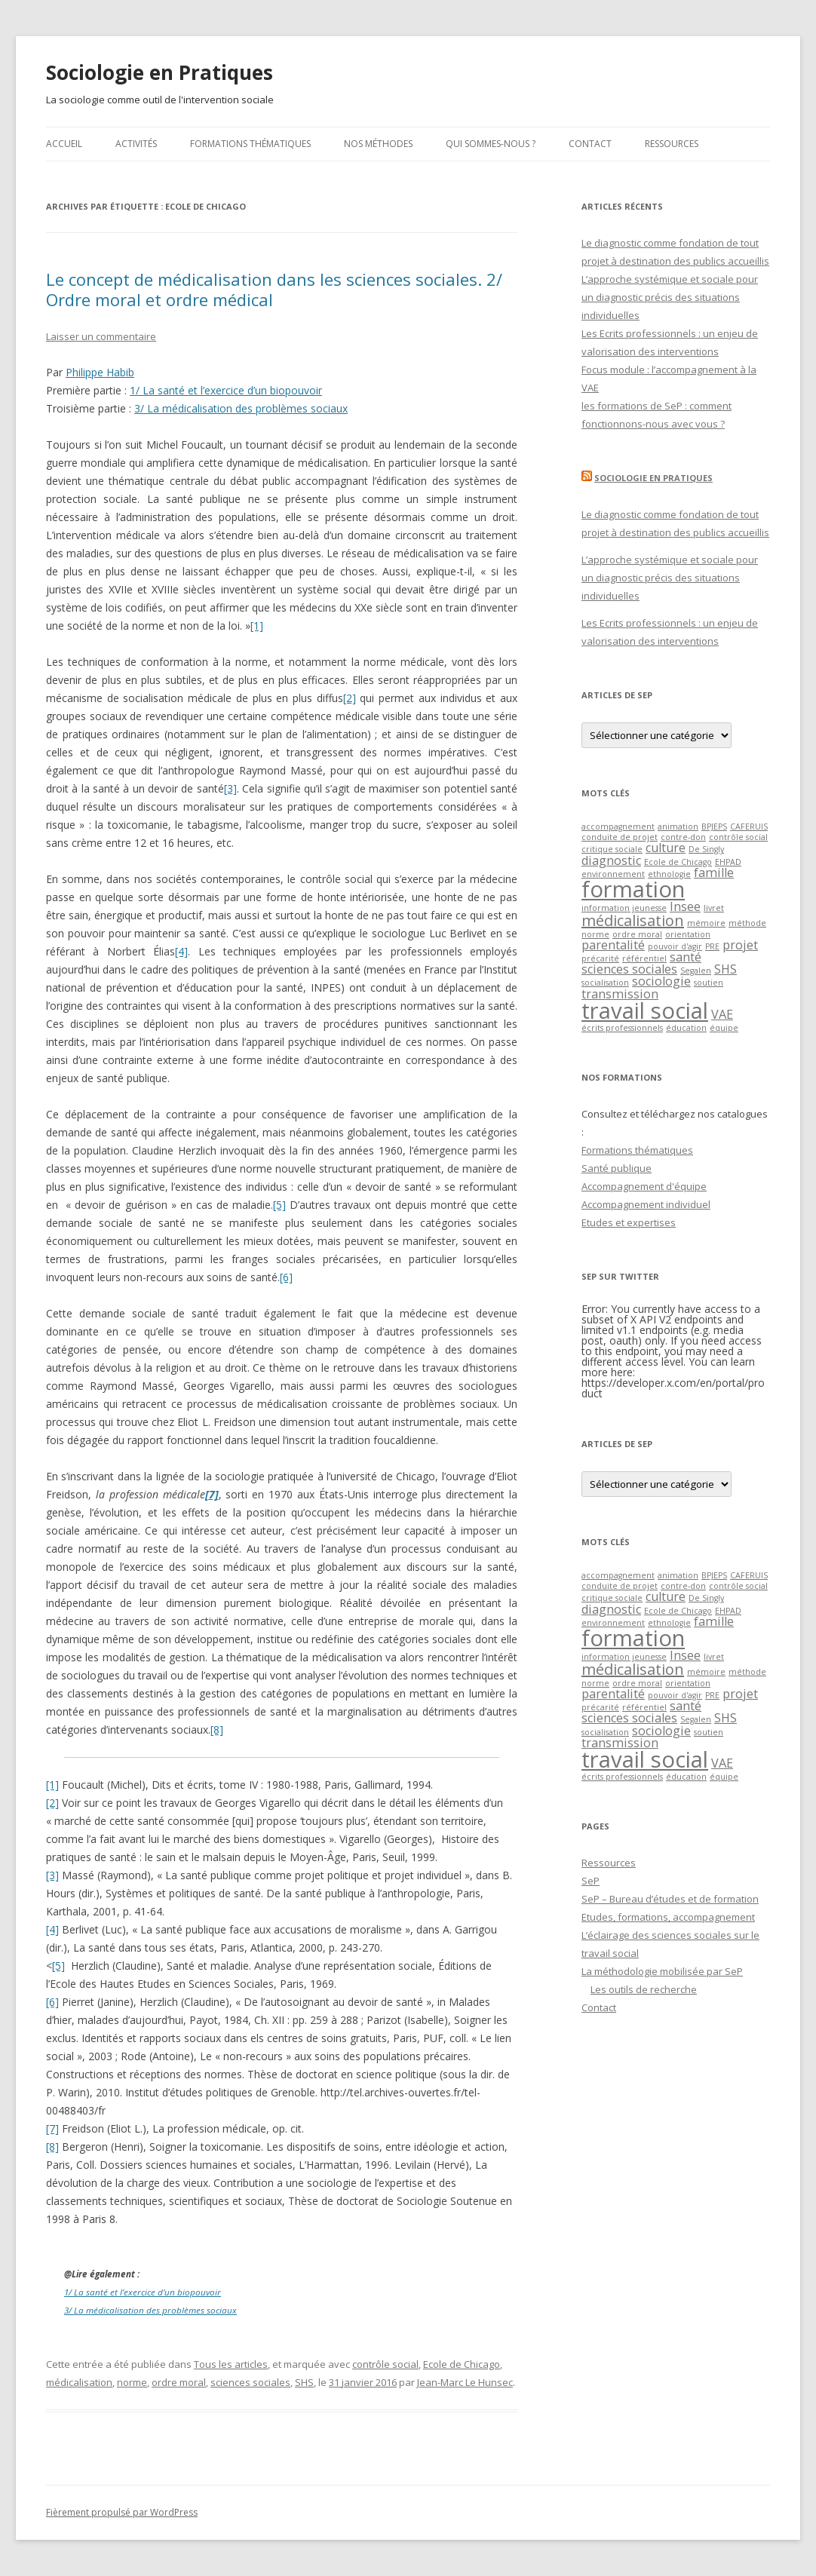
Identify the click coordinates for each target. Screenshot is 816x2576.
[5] (279, 1205)
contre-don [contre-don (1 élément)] (683, 837)
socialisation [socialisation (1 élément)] (605, 982)
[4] (181, 951)
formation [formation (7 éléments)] (633, 889)
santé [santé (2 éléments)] (685, 957)
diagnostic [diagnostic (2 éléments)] (611, 860)
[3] (230, 788)
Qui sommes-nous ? (490, 143)
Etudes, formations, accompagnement (668, 1917)
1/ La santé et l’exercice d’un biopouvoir (226, 390)
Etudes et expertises (628, 1222)
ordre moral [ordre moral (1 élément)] (637, 934)
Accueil (64, 143)
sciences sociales (250, 2382)
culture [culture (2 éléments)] (666, 847)
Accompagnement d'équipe (644, 1186)
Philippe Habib (100, 372)
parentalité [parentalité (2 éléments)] (613, 945)
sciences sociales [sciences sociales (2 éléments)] (629, 969)
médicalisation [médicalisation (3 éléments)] (632, 920)
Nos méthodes (378, 143)
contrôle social (385, 2364)
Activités (136, 143)
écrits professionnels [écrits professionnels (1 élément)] (622, 1028)
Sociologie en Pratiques (159, 72)
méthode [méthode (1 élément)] (747, 923)
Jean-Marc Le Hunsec (465, 2382)
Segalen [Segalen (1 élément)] (695, 970)
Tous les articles (231, 2364)
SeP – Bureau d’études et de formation (670, 1899)
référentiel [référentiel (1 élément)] (644, 958)
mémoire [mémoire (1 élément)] (706, 923)
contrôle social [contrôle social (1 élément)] (738, 837)
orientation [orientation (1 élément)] (687, 934)
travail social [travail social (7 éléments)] (644, 1010)
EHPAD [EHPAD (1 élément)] (728, 862)
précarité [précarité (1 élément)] (600, 958)
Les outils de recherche (644, 1989)
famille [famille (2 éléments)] (714, 872)
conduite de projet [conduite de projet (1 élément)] (619, 837)
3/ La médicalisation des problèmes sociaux (241, 408)
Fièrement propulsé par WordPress (122, 2512)
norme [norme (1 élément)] (595, 934)
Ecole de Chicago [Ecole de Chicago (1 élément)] (678, 862)
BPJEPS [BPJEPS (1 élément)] (714, 826)
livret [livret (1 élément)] (714, 908)
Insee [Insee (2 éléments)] (685, 906)
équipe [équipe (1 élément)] (724, 1028)
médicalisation (79, 2382)
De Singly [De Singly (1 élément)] (706, 849)
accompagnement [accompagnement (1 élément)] (618, 826)
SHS (304, 2382)
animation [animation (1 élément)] (678, 826)
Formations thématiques (250, 143)
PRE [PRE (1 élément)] (712, 946)
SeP (590, 1881)
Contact (590, 143)
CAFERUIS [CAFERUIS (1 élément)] (749, 826)
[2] (349, 698)
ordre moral (179, 2382)
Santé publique (616, 1168)
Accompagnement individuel (645, 1204)
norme (132, 2382)
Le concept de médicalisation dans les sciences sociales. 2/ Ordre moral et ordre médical (274, 289)
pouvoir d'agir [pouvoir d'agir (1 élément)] (675, 946)
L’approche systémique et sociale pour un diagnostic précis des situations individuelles (669, 297)
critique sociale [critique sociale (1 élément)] (612, 849)
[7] (52, 2128)
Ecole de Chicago (461, 2364)
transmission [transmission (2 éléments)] (619, 994)
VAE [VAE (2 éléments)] (722, 1014)
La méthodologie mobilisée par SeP (662, 1971)
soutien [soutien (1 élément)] (708, 982)
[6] (286, 1277)
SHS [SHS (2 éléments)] (725, 969)
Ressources (671, 143)
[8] (216, 1729)
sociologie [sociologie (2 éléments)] (661, 981)
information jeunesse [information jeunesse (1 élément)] (624, 908)
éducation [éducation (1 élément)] (686, 1028)
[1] (256, 625)
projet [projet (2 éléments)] (740, 945)
